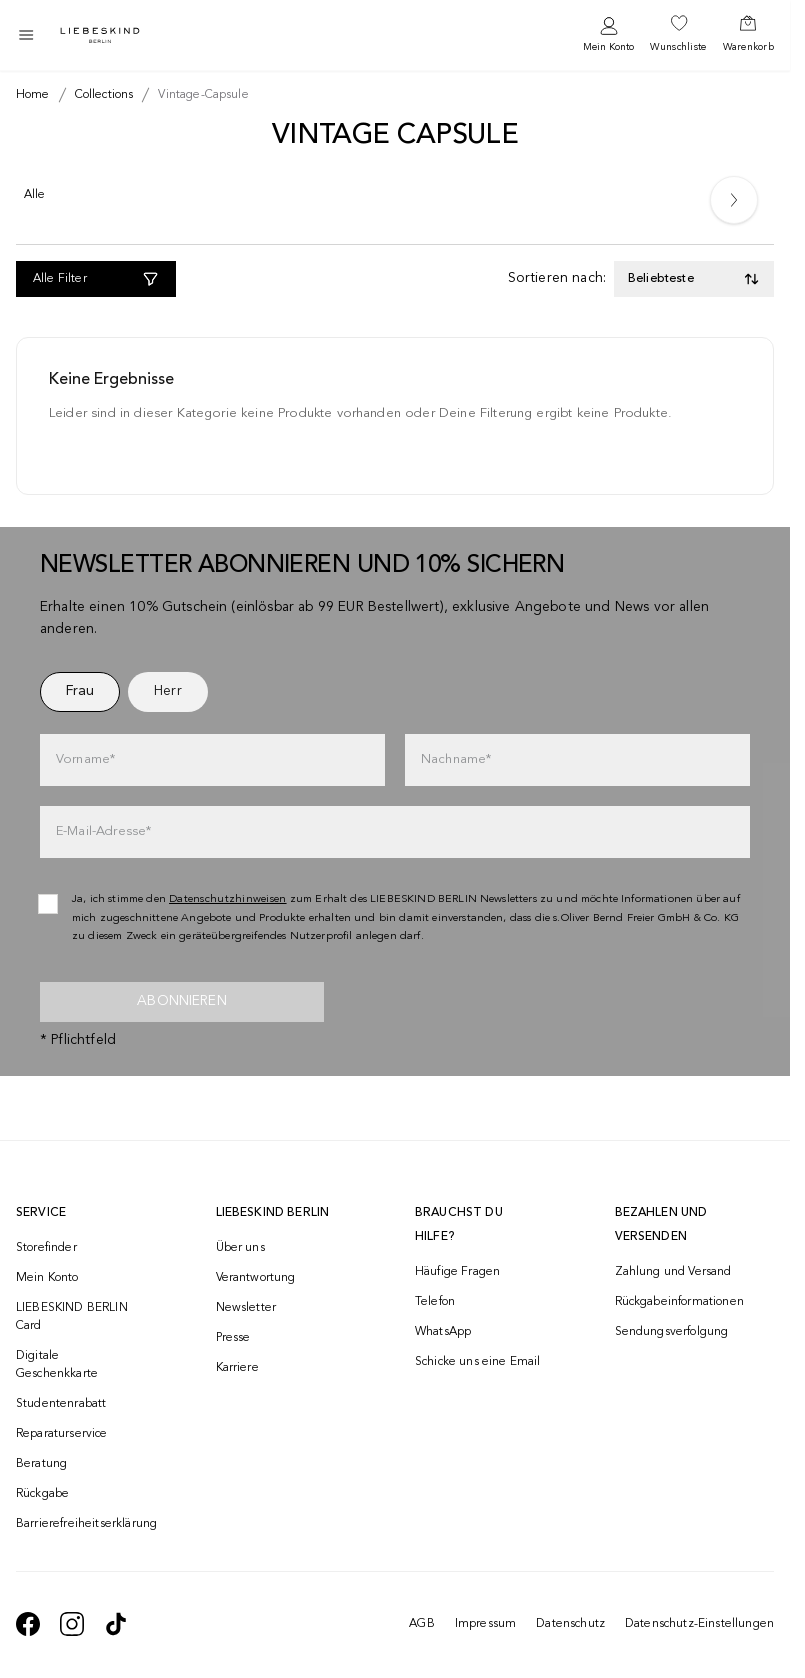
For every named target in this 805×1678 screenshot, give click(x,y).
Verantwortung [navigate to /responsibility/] (256, 1278)
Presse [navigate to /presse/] (233, 1338)
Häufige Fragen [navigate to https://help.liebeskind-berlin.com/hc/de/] (457, 1272)
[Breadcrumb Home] (33, 95)
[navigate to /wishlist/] (678, 35)
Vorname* (85, 759)
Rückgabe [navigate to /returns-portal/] (42, 1494)
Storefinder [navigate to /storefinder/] (46, 1248)
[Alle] (35, 199)
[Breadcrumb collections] (100, 95)
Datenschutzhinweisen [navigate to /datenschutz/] (228, 899)
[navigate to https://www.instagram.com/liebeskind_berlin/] (72, 1624)
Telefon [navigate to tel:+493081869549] (435, 1302)
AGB (421, 1624)
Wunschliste (678, 47)
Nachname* (456, 759)
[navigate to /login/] (608, 35)
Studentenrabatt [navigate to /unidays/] (61, 1404)
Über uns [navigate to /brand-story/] (240, 1248)
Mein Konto (608, 47)
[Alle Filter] (96, 279)
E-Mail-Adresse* (103, 831)
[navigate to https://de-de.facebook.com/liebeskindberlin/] (28, 1624)
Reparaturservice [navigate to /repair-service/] (62, 1434)
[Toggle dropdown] (694, 279)
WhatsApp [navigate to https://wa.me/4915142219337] (443, 1332)
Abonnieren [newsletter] (182, 1001)
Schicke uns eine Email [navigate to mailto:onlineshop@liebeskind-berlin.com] (478, 1362)
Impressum (485, 1624)
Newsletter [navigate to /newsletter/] (246, 1308)
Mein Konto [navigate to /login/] (47, 1278)
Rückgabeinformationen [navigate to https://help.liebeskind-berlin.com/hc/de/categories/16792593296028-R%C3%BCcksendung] (679, 1302)
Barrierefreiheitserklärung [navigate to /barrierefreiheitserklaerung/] (80, 1524)
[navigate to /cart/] (748, 35)
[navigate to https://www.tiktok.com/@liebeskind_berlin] (116, 1624)
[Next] (734, 200)
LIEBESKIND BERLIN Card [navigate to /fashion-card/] (72, 1317)
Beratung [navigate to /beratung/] (41, 1464)
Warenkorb (748, 47)
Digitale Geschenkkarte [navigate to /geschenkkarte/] (57, 1365)
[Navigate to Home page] (100, 35)
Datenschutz (570, 1624)
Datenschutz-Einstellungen (699, 1624)
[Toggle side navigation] (26, 35)
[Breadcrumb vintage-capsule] (199, 95)
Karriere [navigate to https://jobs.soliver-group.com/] (237, 1368)
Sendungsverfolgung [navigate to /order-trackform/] (672, 1332)
